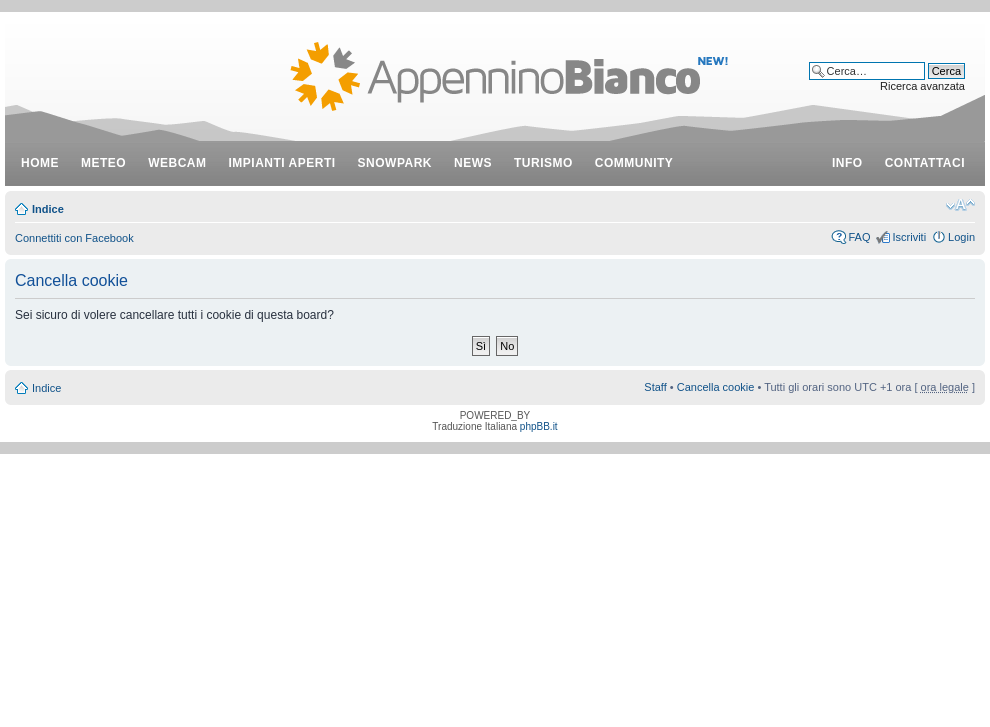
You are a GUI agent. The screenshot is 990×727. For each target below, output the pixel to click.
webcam (177, 163)
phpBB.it (539, 426)
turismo (543, 163)
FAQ (859, 237)
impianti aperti (282, 163)
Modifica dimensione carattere (960, 205)
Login (961, 237)
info (847, 163)
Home (40, 163)
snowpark (395, 163)
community (634, 163)
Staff (655, 387)
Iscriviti (909, 237)
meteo (103, 163)
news (473, 163)
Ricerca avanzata (922, 86)
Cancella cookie (716, 387)
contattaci (925, 163)
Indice (48, 209)
